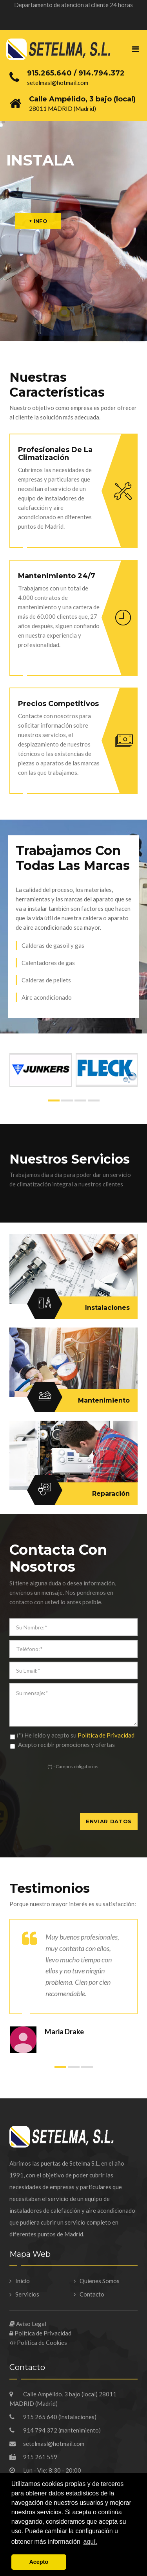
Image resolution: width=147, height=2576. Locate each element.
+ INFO (38, 221)
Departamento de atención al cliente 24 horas (73, 4)
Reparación (82, 1493)
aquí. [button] (90, 2541)
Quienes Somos (100, 2280)
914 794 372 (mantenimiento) (55, 2430)
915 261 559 (33, 2456)
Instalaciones (82, 1307)
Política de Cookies (38, 2342)
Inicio (22, 2280)
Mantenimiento (82, 1400)
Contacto (92, 2294)
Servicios (27, 2294)
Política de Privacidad (106, 1735)
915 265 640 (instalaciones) (52, 2416)
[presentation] (69, 1797)
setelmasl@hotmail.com (46, 2443)
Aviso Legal (27, 2323)
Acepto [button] (38, 2562)
